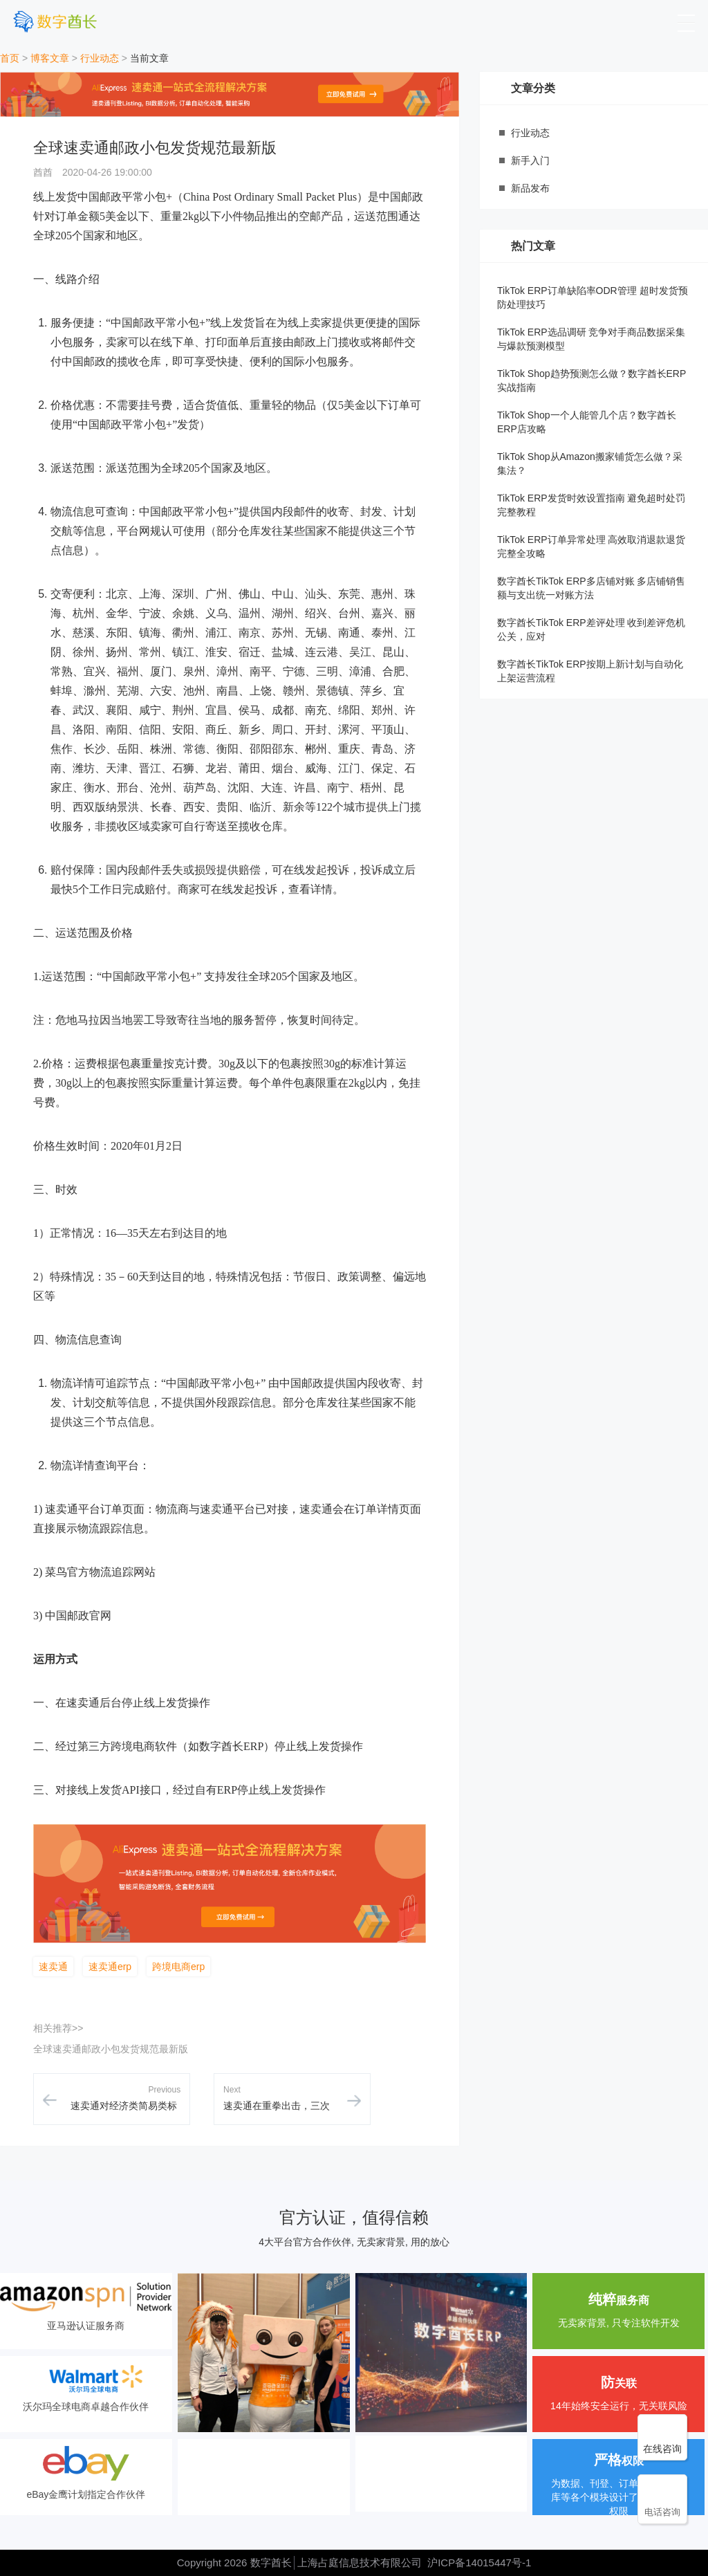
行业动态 (99, 58)
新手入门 (530, 160)
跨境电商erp (178, 1966)
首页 (9, 58)
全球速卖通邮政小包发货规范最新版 (110, 2048)
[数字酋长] (55, 21)
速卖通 (53, 1966)
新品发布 (530, 188)
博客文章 (49, 58)
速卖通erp (109, 1966)
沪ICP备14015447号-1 (479, 2562)
